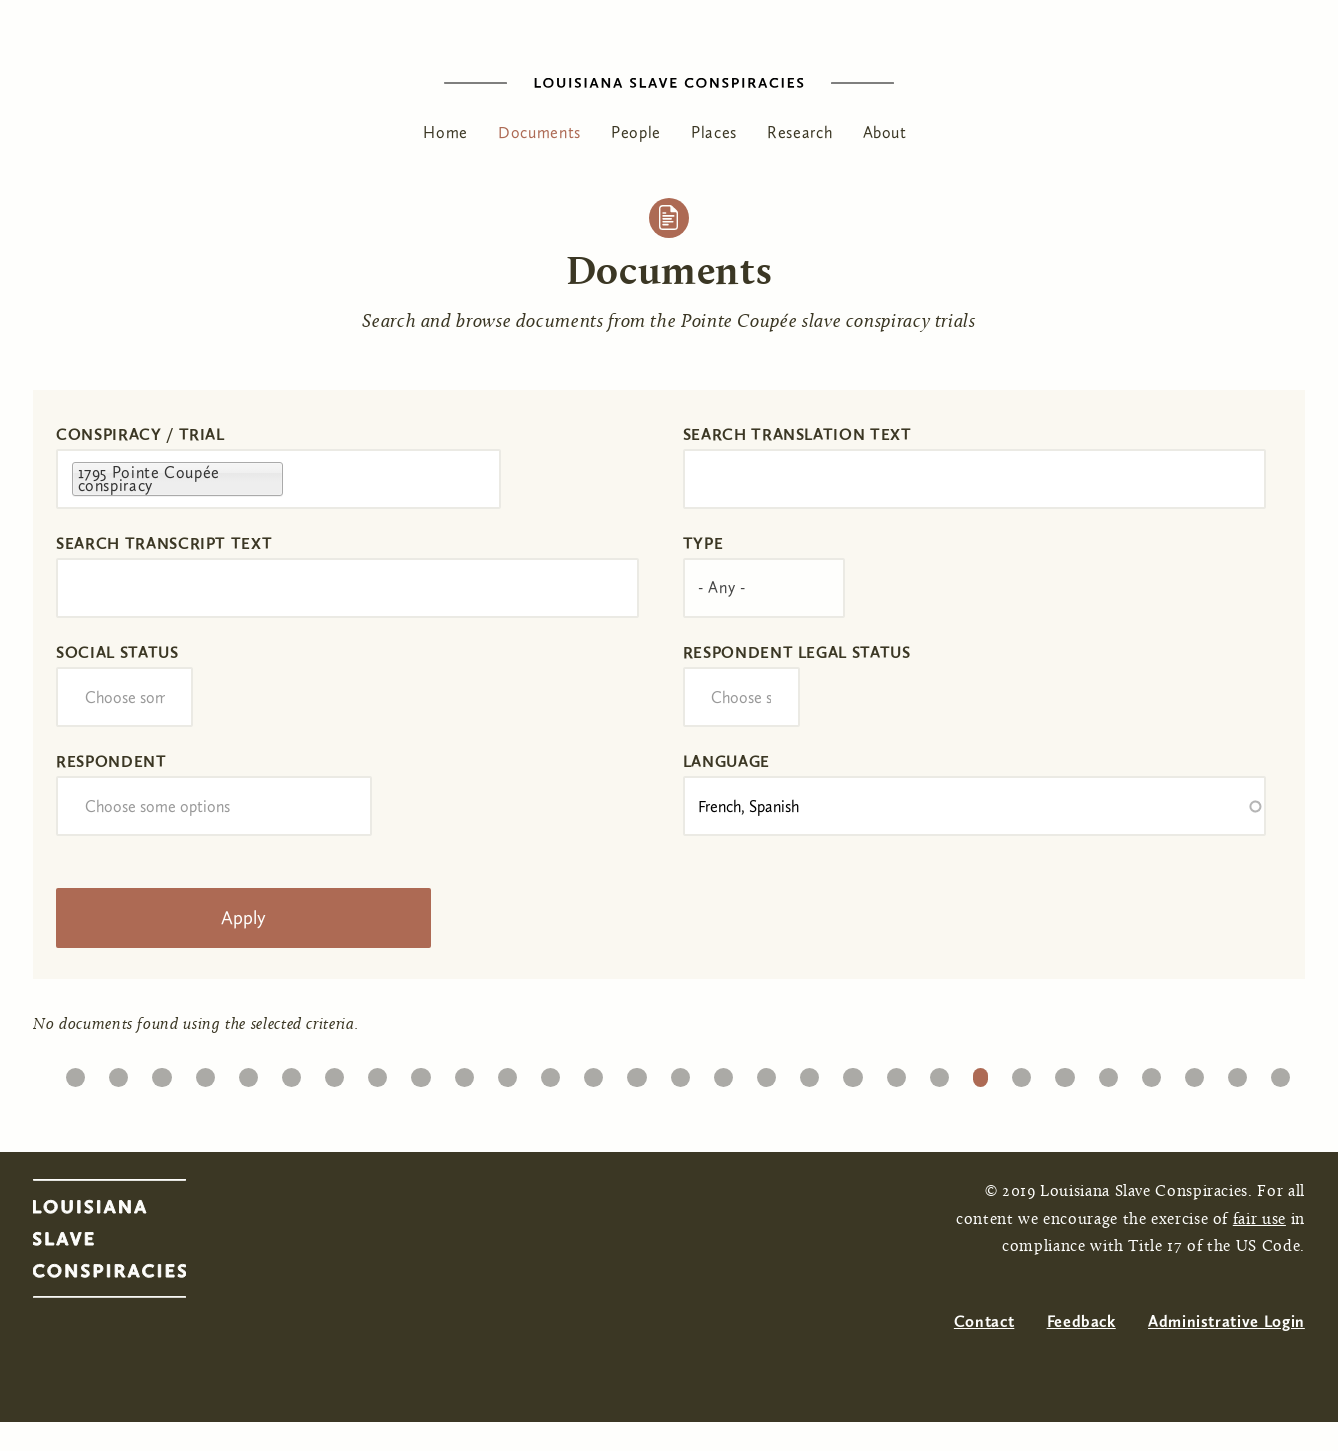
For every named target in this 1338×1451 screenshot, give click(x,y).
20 (895, 1072)
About (885, 132)
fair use (1259, 1220)
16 (723, 1072)
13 (593, 1072)
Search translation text (797, 434)
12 (550, 1072)
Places (714, 132)
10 (464, 1072)
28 (1238, 1072)
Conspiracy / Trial (140, 434)
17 (766, 1072)
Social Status (117, 652)
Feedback (1081, 1321)
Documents (539, 132)
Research (799, 132)
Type (703, 543)
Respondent (111, 761)
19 (852, 1072)
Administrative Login (1226, 1321)
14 (636, 1072)
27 (1194, 1072)
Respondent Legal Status (797, 652)
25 (1108, 1072)
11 (507, 1072)
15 (680, 1072)
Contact (984, 1321)
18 (809, 1072)
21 (939, 1072)
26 (1151, 1072)
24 (1065, 1072)
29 (1281, 1072)
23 (1022, 1072)
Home (445, 132)
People (636, 132)
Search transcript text (164, 543)
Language (726, 761)
